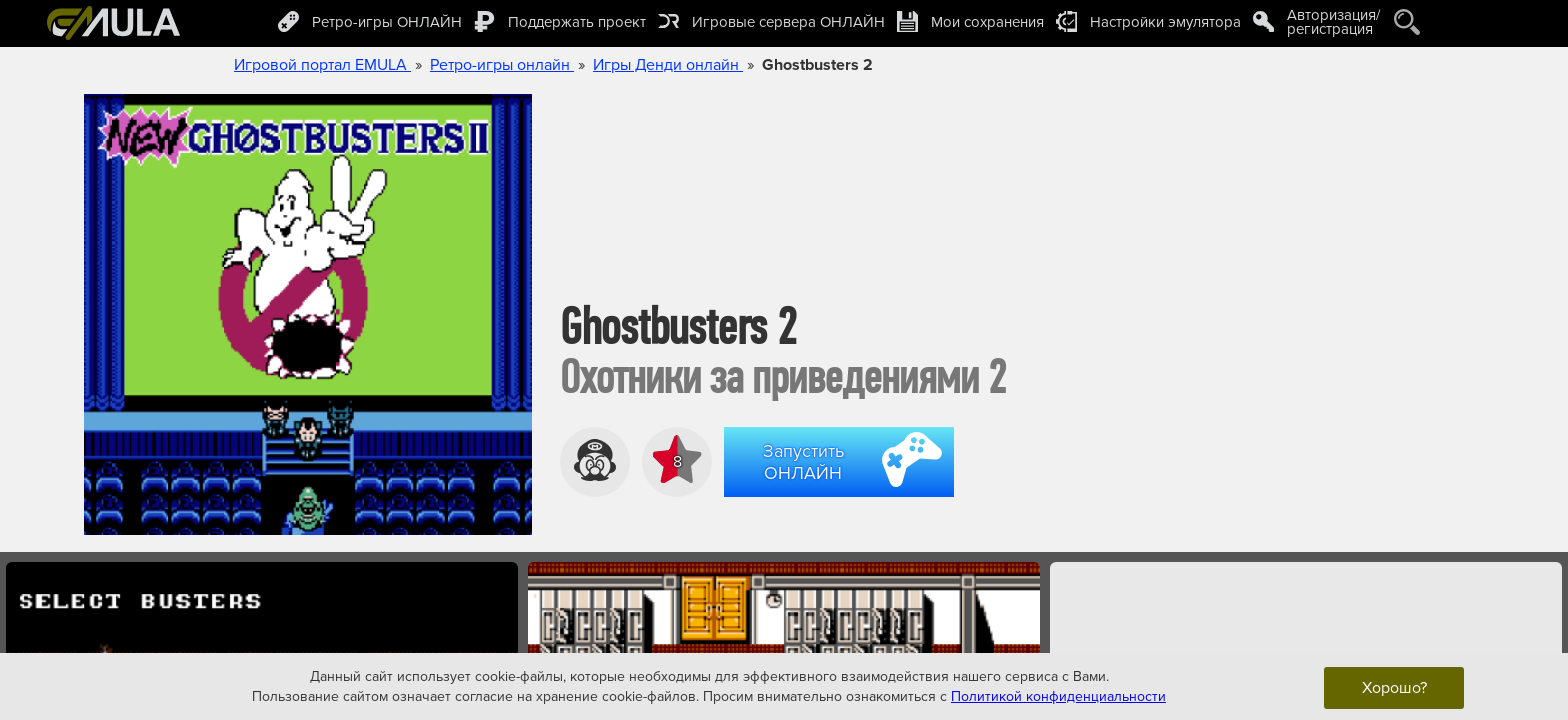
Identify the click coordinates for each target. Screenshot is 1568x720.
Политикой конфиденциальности (1058, 695)
